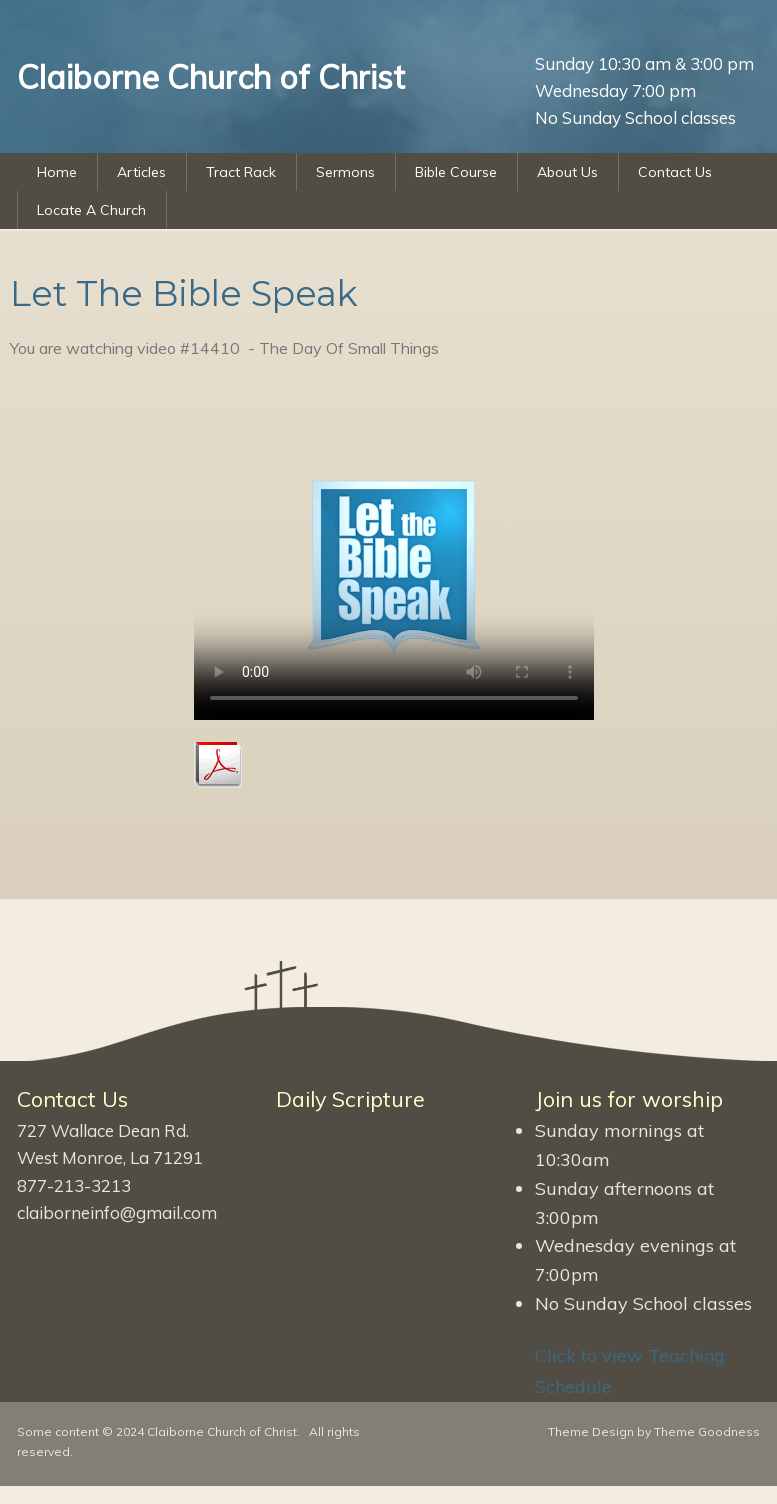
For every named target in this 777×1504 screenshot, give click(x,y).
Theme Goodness (707, 1431)
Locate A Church (91, 210)
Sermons (345, 172)
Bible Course (456, 172)
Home (57, 172)
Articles (141, 172)
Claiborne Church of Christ (222, 1431)
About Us (567, 172)
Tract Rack (241, 172)
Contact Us (675, 172)
